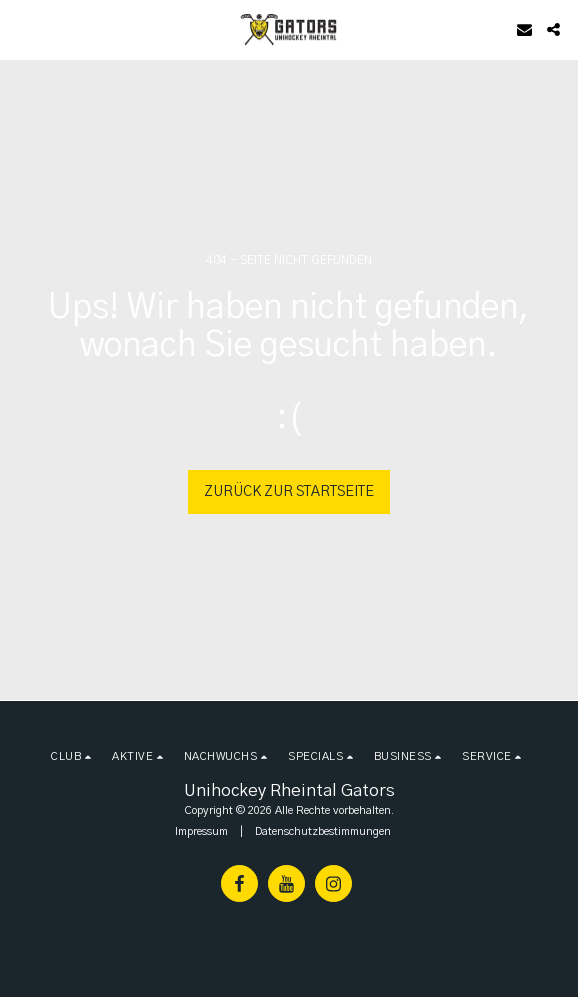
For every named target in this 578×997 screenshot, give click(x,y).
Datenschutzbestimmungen (323, 831)
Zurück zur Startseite (289, 492)
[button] (22, 29)
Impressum (201, 831)
